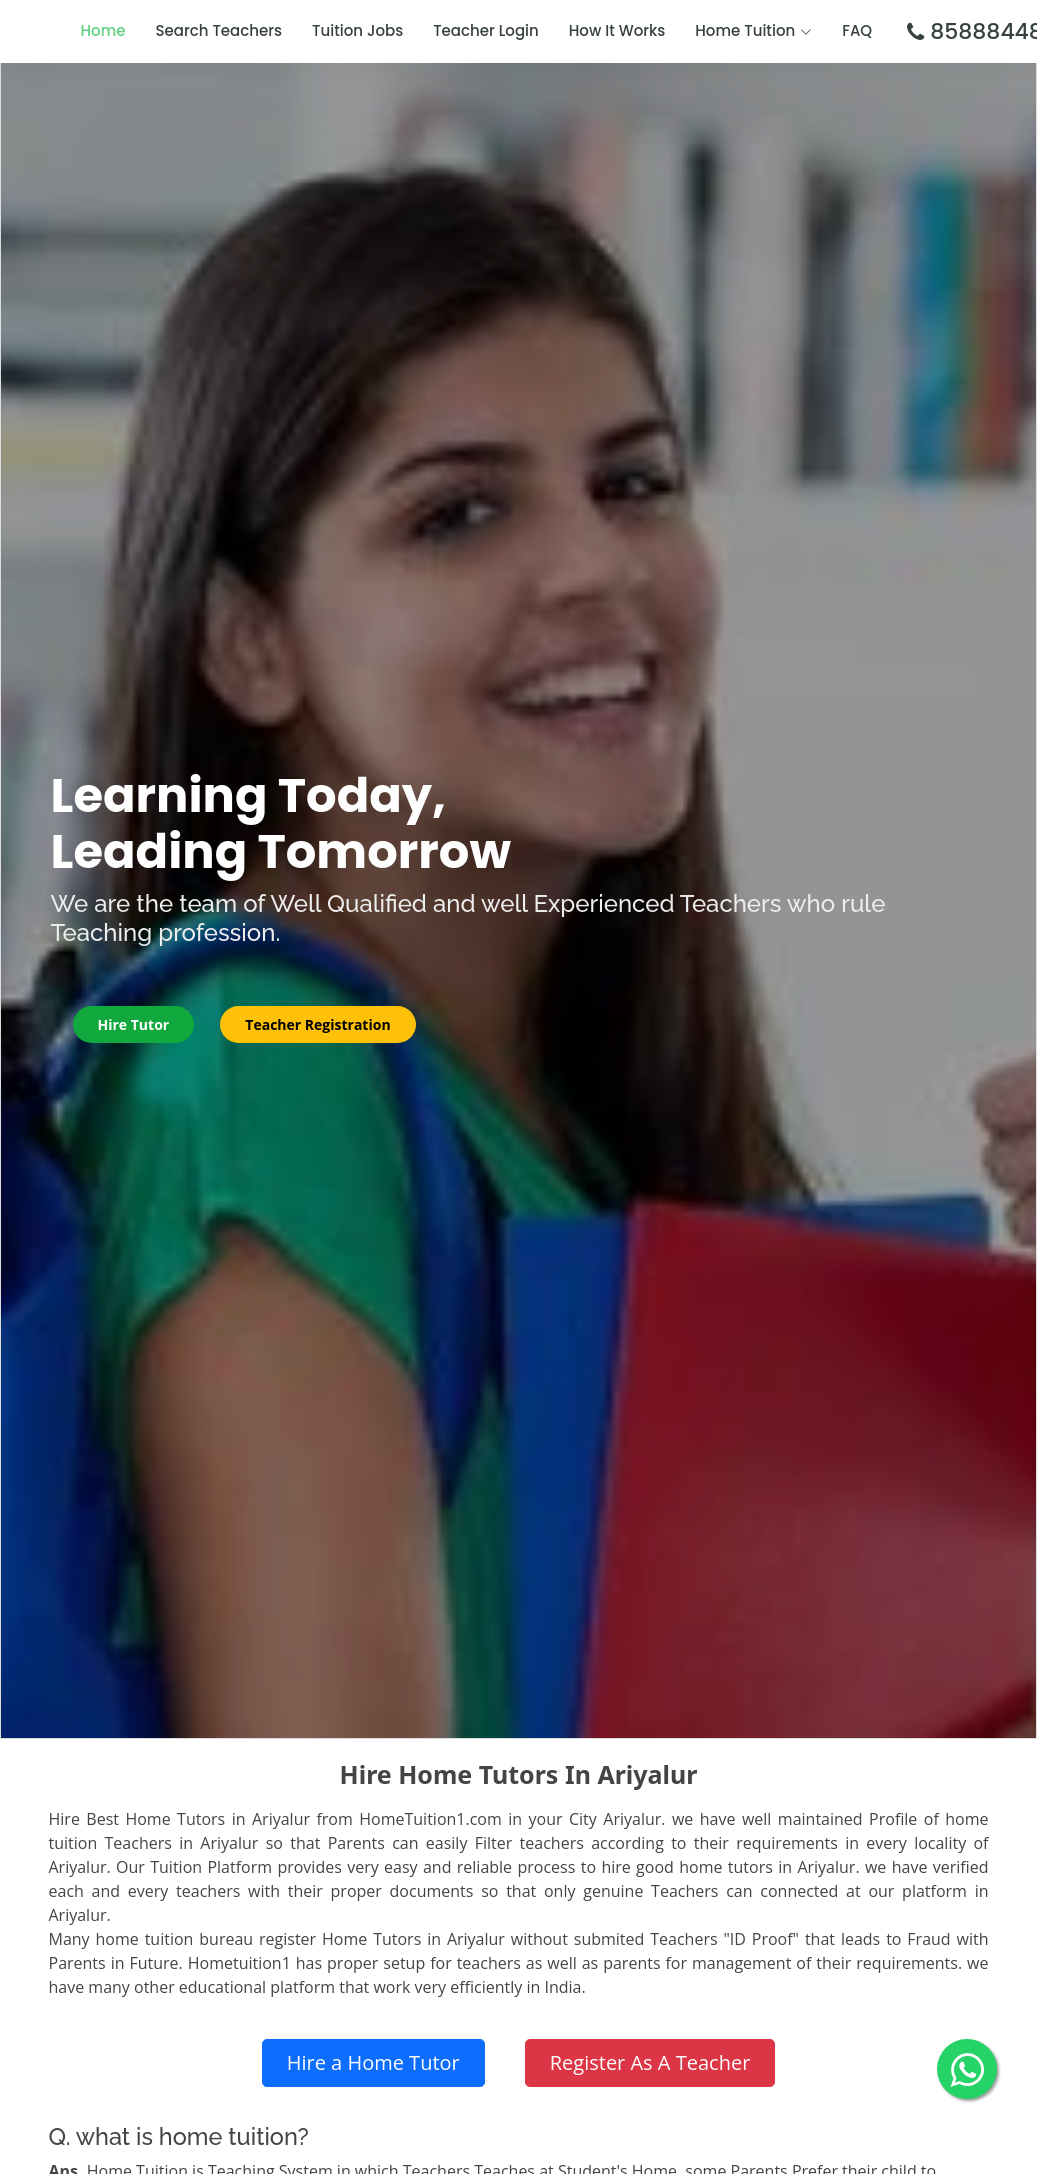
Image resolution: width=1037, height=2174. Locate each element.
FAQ (857, 30)
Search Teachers (219, 30)
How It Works (617, 30)
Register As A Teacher (650, 2062)
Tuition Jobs (357, 30)
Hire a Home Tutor (373, 2062)
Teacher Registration (317, 1024)
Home (103, 30)
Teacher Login (486, 30)
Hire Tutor (134, 1024)
